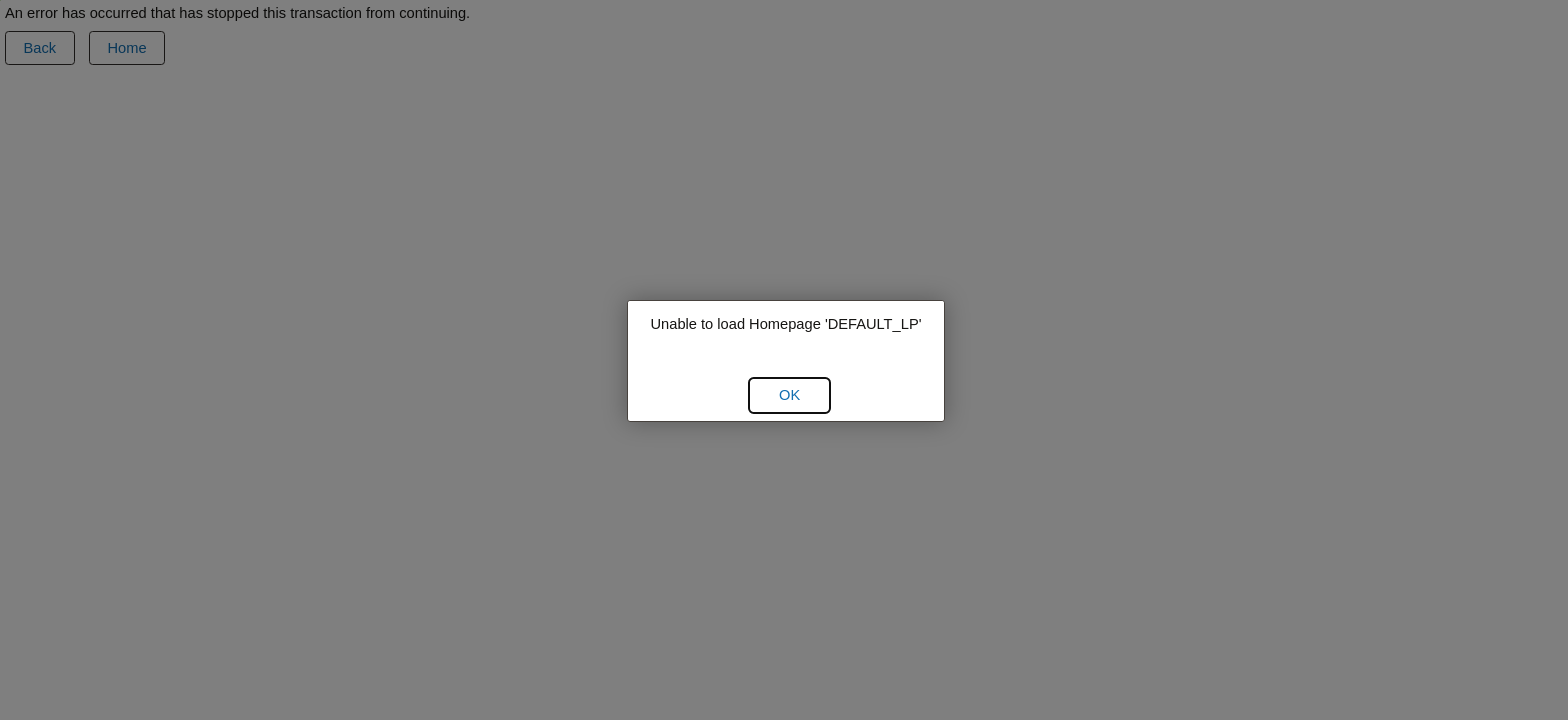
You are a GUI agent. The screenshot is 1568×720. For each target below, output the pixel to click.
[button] (789, 395)
